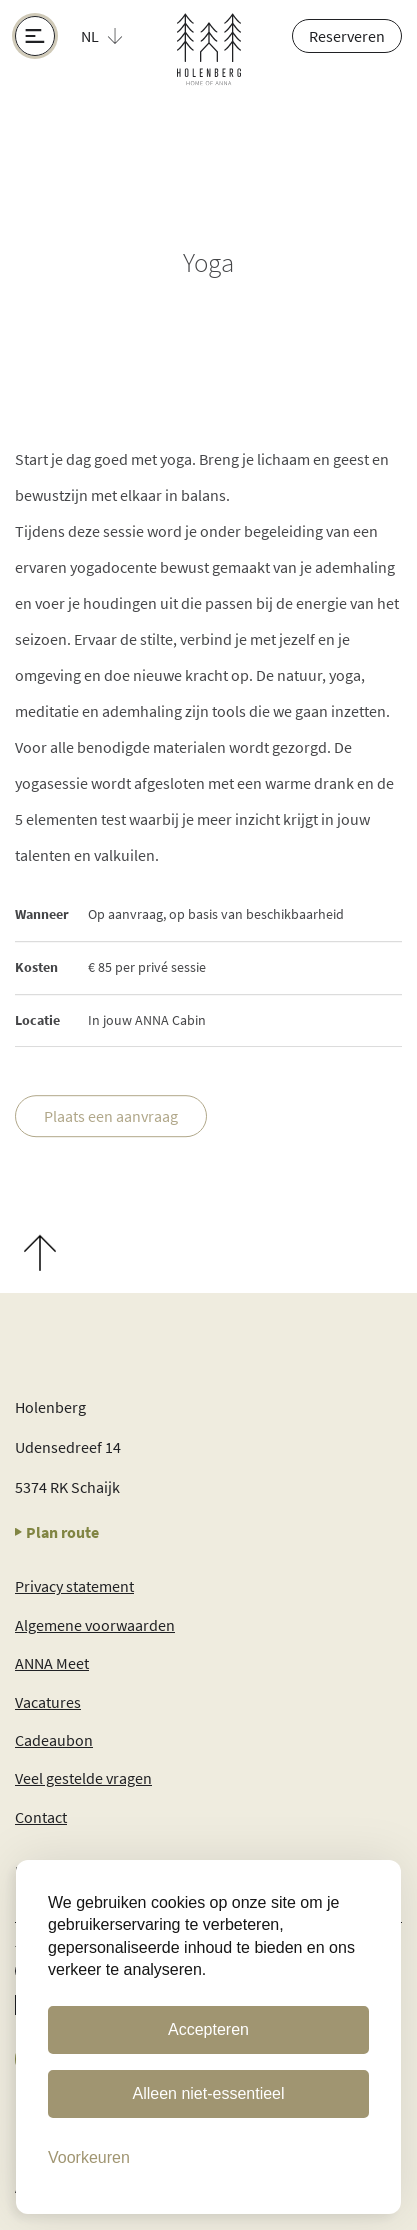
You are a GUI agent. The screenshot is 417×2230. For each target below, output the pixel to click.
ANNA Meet (52, 1663)
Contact (41, 1817)
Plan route (57, 1532)
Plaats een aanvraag (111, 1117)
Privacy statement (74, 1586)
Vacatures (48, 1702)
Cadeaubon (54, 1740)
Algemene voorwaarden (95, 1625)
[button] (113, 36)
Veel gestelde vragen (83, 1778)
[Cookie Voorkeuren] (89, 2158)
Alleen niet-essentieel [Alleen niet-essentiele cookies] (208, 2093)
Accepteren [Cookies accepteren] (208, 2029)
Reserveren (347, 36)
